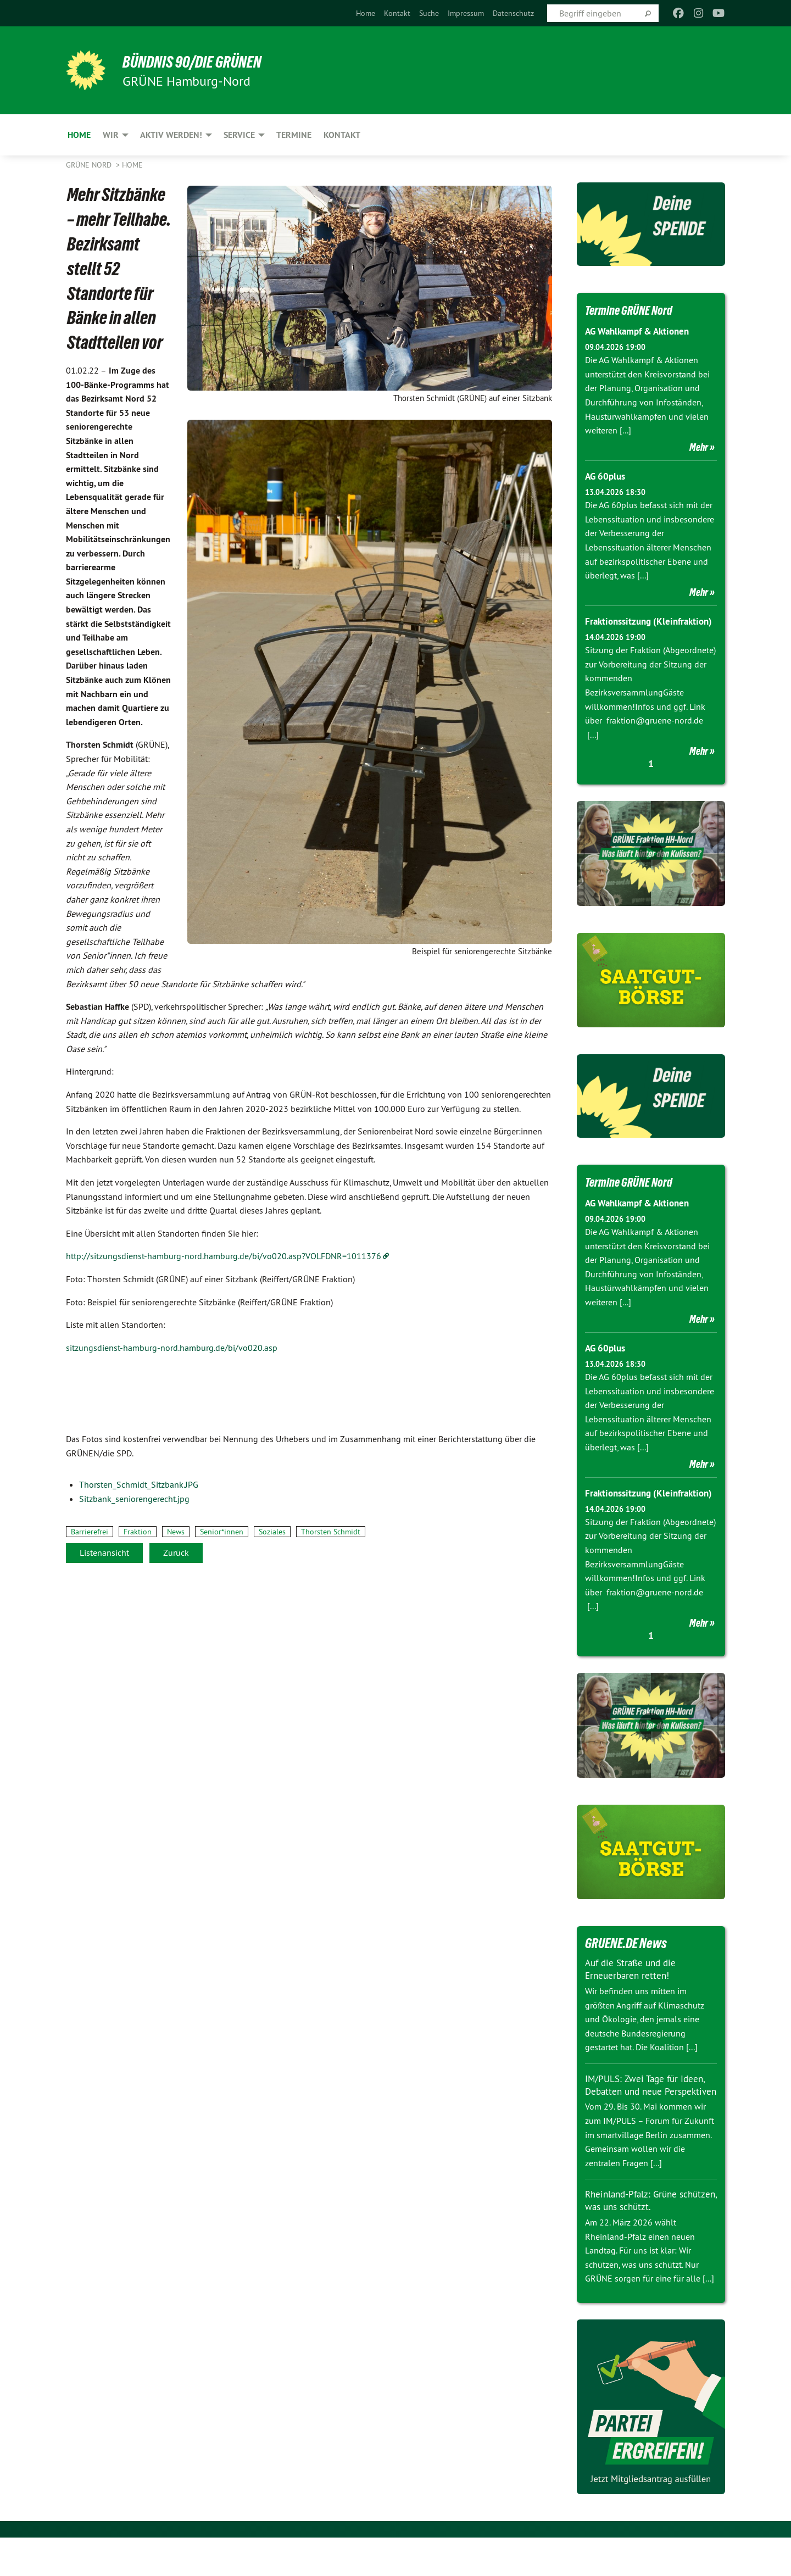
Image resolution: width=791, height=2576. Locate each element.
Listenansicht (104, 1552)
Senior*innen (221, 1532)
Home (365, 13)
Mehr (698, 447)
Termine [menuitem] (293, 135)
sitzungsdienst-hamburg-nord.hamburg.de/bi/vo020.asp (171, 1347)
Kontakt (397, 13)
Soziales (272, 1532)
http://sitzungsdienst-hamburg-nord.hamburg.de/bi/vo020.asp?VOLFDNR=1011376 (223, 1255)
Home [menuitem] (79, 135)
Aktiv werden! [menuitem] (171, 135)
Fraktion (138, 1532)
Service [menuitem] (239, 135)
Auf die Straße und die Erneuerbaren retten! (633, 1996)
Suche (429, 13)
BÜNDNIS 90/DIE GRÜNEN (201, 61)
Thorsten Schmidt (330, 1532)
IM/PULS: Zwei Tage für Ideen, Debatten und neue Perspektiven (648, 2118)
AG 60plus (606, 476)
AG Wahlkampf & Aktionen (642, 331)
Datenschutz (513, 13)
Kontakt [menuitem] (342, 135)
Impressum (466, 13)
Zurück (176, 1552)
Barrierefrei (89, 1532)
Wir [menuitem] (111, 135)
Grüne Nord (90, 165)
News (176, 1532)
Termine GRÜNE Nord (635, 310)
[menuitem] (365, 13)
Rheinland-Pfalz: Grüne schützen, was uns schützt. (641, 2239)
